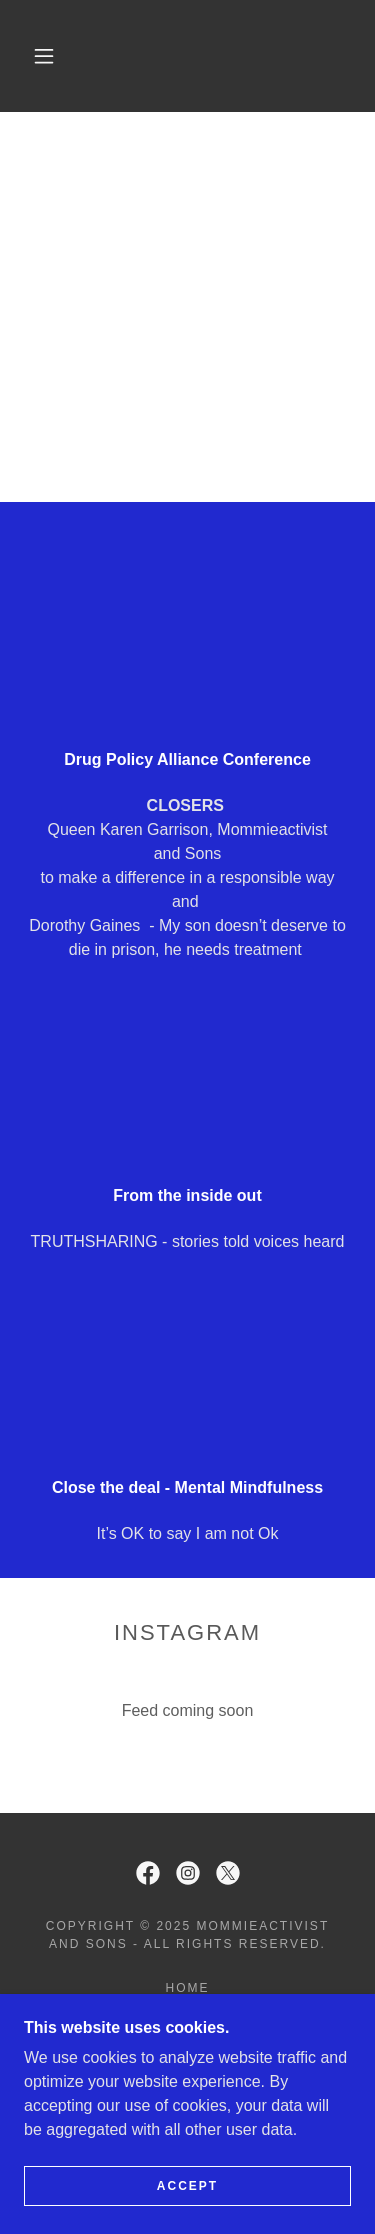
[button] (44, 56)
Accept (187, 2186)
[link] (191, 56)
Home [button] (187, 1988)
